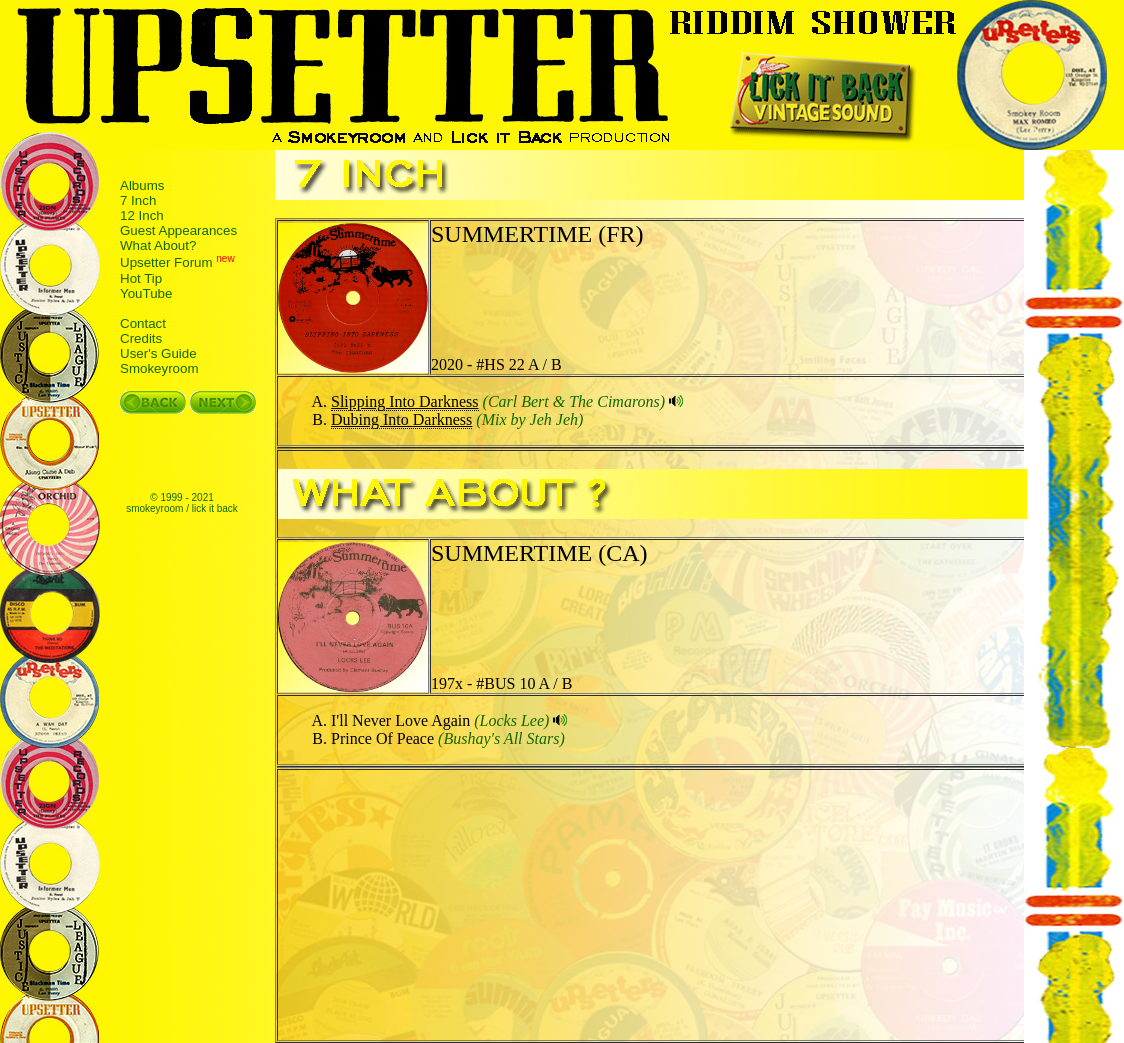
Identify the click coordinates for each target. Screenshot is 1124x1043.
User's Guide (158, 353)
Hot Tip (141, 278)
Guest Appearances (178, 230)
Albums (142, 185)
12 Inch (142, 215)
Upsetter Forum (166, 263)
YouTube (146, 293)
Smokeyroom (159, 368)
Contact (143, 323)
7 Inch (138, 200)
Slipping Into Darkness (405, 401)
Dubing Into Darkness (401, 419)
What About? (158, 245)
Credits (141, 338)
